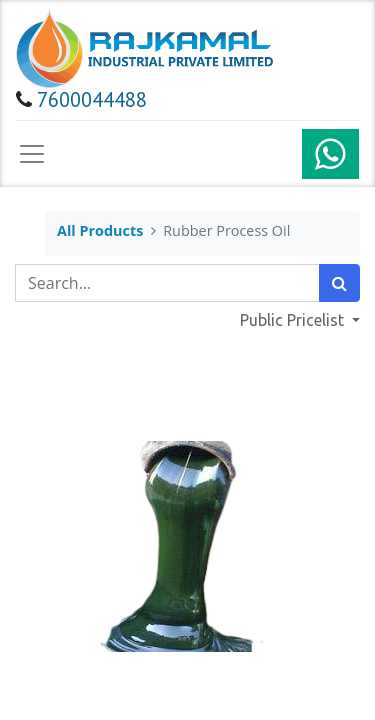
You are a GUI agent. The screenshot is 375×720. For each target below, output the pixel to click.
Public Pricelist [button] (294, 320)
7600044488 (92, 99)
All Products (100, 230)
